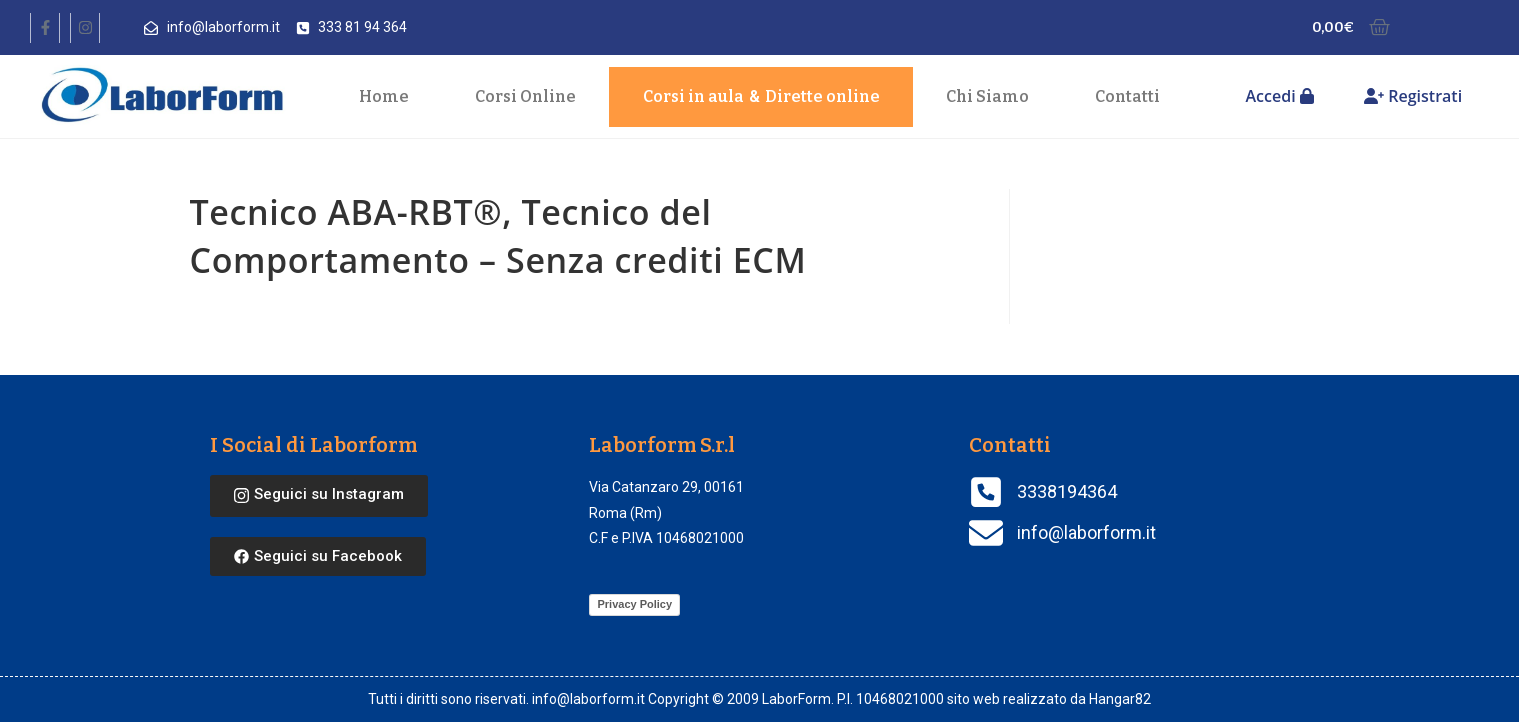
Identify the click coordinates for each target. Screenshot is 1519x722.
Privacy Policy (634, 604)
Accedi (1280, 96)
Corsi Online (525, 96)
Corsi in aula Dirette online (761, 97)
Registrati (1413, 96)
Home (384, 96)
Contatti (1127, 96)
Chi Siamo (987, 96)
